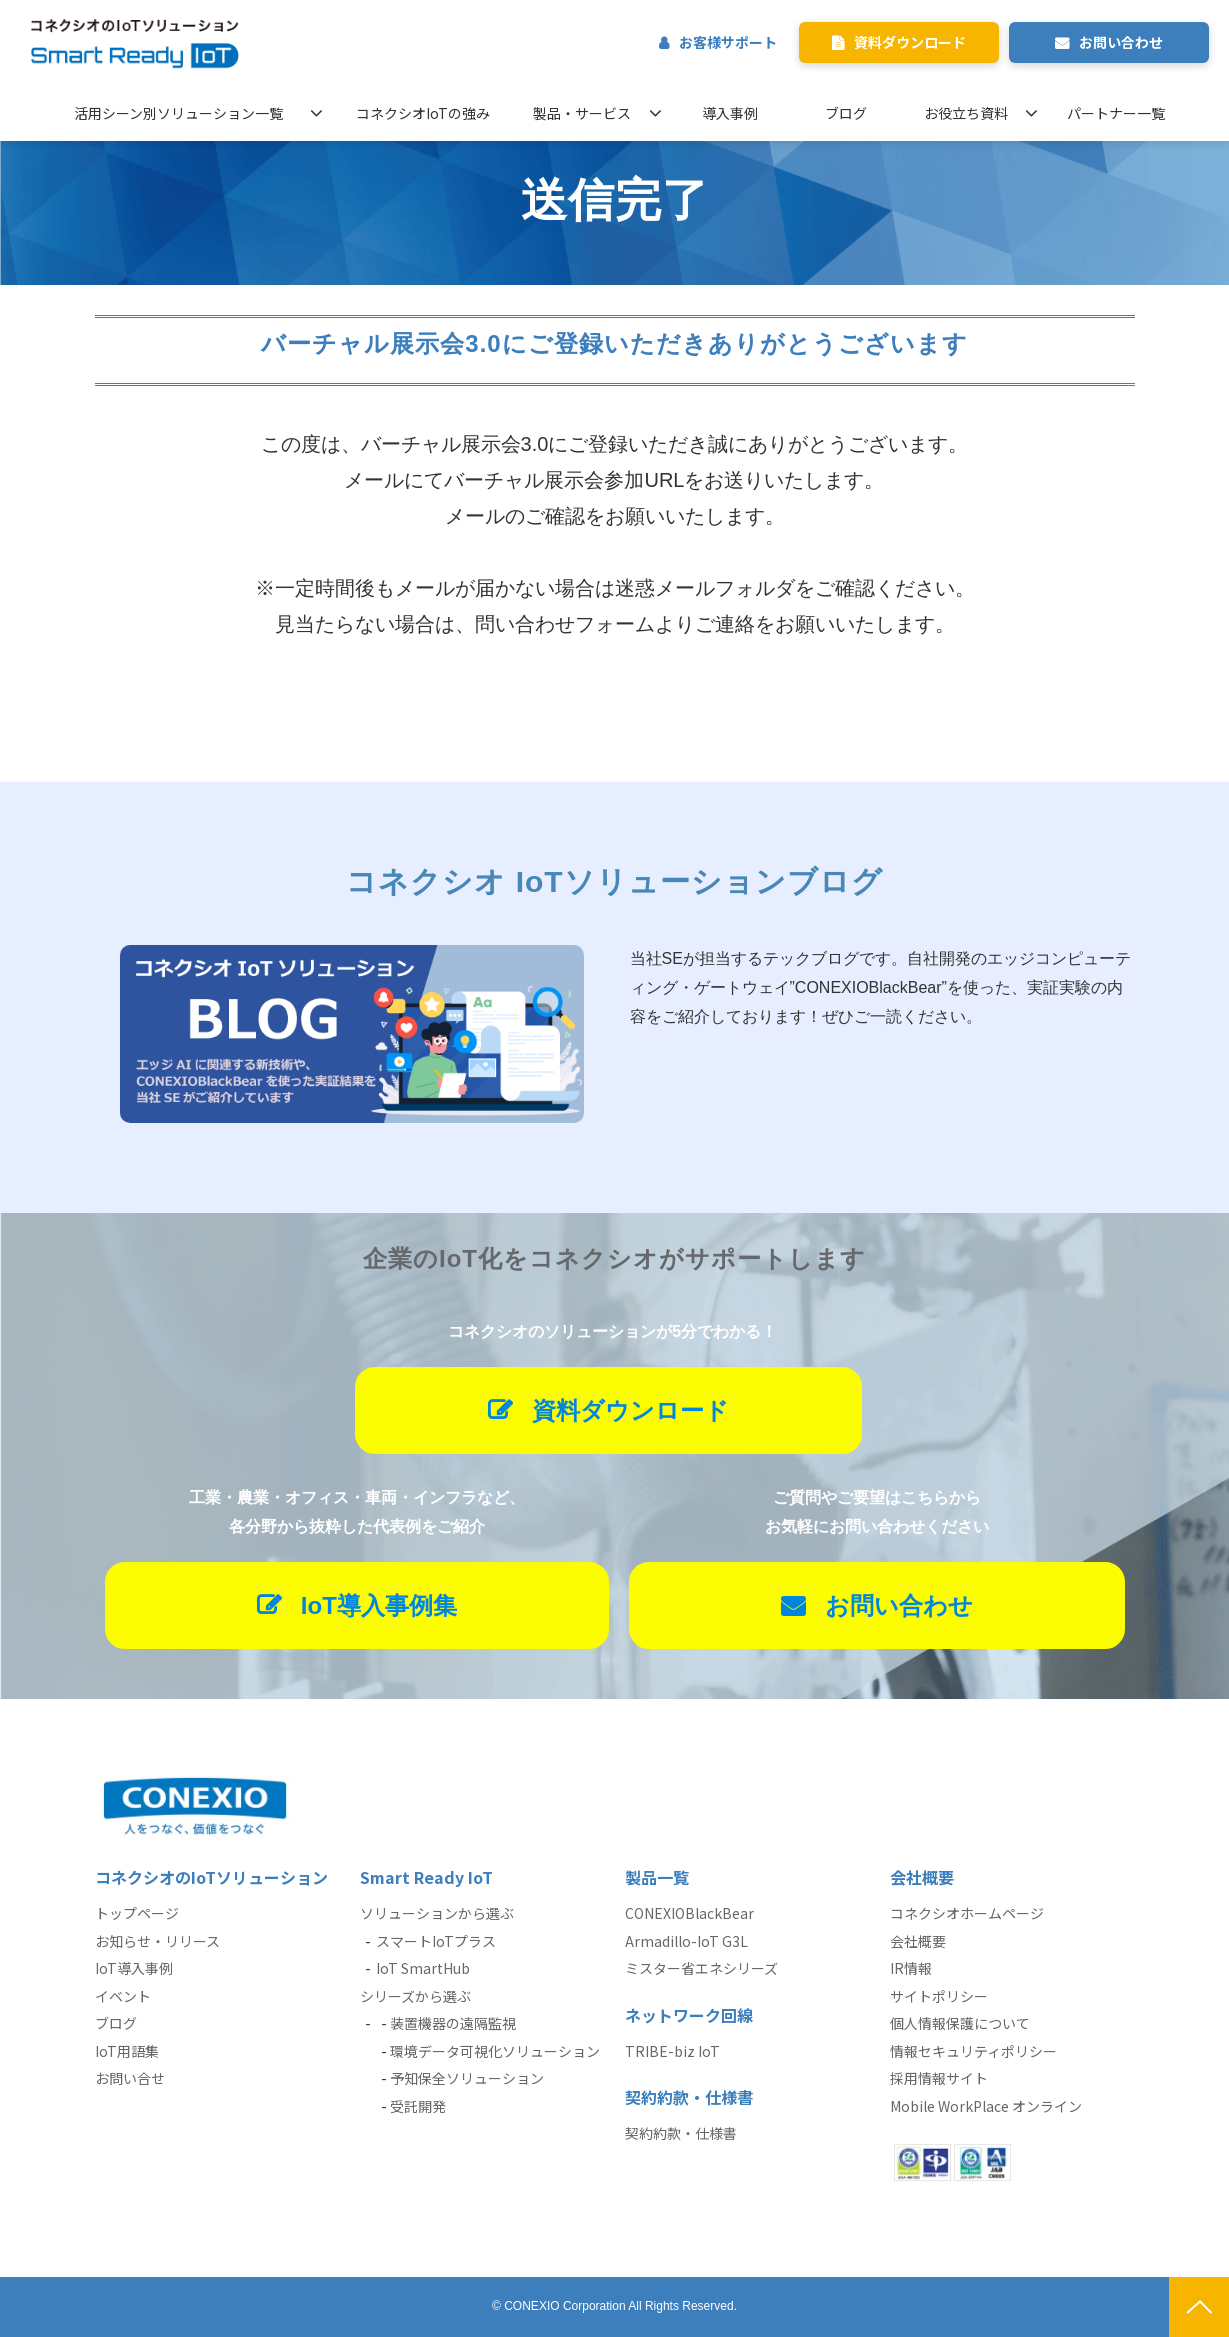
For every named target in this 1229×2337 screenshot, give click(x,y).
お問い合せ (130, 2078)
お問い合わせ (1121, 42)
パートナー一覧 (1116, 113)
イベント (123, 1996)
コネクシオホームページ (967, 1913)
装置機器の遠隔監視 (453, 2023)
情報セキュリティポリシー (973, 2051)
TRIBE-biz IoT (672, 2051)
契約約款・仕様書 (681, 2133)
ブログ (846, 113)
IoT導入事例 (134, 1968)
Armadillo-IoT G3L (686, 1941)
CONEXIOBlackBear (689, 1913)
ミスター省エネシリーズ (701, 1968)
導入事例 (730, 113)
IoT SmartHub (423, 1968)
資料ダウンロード (910, 42)
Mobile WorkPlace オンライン (986, 2106)
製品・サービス (582, 113)
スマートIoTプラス (436, 1941)
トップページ (137, 1913)
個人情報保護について (960, 2023)
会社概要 (918, 1941)
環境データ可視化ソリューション (495, 2051)
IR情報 (911, 1968)
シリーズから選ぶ (415, 1996)
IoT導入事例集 (379, 1605)
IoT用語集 (127, 2051)
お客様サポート (728, 42)
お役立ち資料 (966, 113)
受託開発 (418, 2106)
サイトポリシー (939, 1996)
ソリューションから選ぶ (437, 1913)
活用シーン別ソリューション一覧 (178, 113)
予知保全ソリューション (467, 2078)
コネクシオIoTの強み (423, 113)
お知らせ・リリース (157, 1941)
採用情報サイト (939, 2078)
